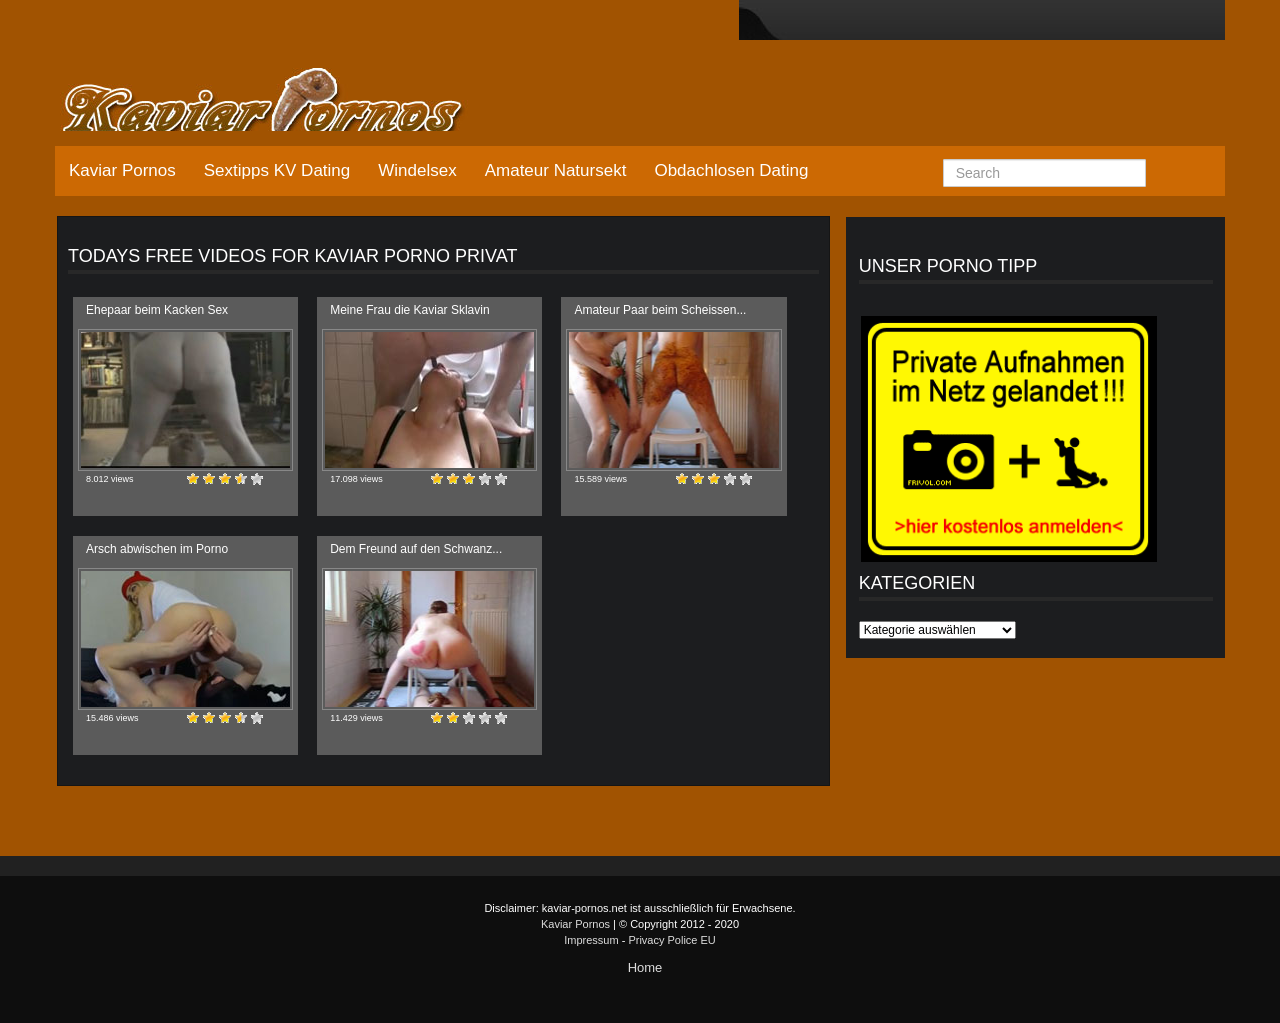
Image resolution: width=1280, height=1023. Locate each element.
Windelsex (417, 170)
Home (645, 967)
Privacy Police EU (671, 940)
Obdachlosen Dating (731, 170)
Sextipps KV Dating (277, 170)
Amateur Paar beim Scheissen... (660, 310)
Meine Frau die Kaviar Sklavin (409, 310)
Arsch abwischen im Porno (157, 549)
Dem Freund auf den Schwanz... (416, 549)
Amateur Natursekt (556, 170)
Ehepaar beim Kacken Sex (157, 310)
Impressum (591, 940)
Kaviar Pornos (122, 170)
